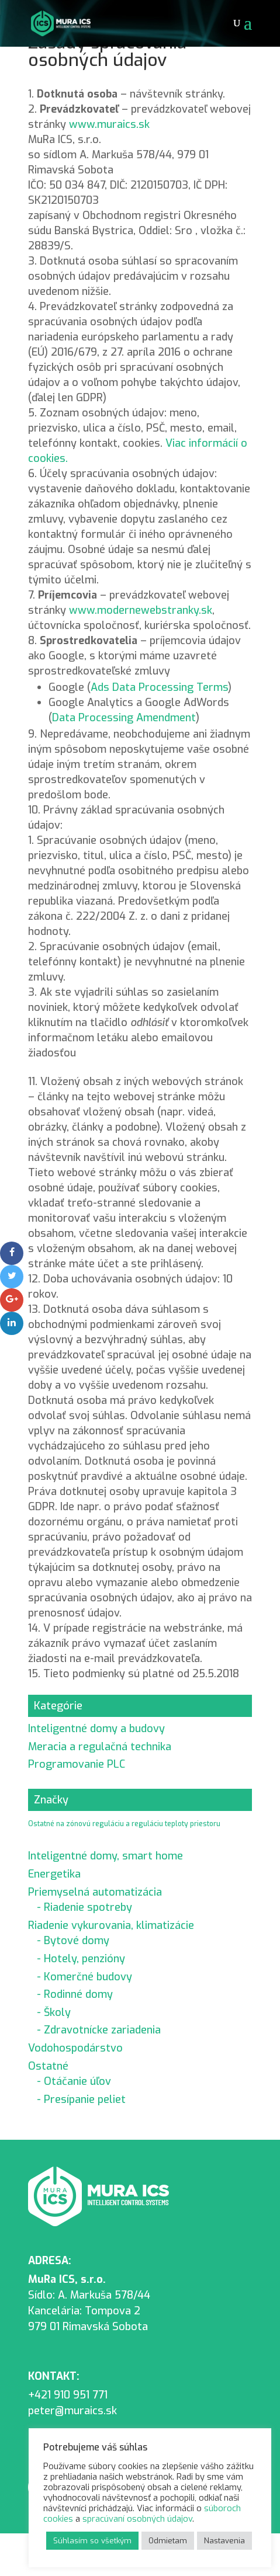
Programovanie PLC (76, 1764)
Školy (57, 2012)
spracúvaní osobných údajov (137, 2519)
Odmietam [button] (167, 2541)
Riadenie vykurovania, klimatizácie (111, 1925)
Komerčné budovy (88, 1977)
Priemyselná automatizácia (95, 1892)
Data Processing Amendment (124, 718)
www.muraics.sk (109, 124)
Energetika (54, 1874)
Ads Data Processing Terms (159, 687)
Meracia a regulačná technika (99, 1747)
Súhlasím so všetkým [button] (92, 2541)
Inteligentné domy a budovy (96, 1729)
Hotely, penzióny (84, 1959)
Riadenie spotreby (88, 1907)
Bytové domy (76, 1941)
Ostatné (48, 2066)
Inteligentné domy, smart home (105, 1856)
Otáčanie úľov (77, 2081)
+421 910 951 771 (68, 2395)
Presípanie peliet (85, 2099)
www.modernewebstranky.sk (140, 610)
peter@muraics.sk (72, 2411)
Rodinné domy (78, 1994)
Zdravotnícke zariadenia (102, 2030)
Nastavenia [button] (224, 2541)
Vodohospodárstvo (75, 2048)
